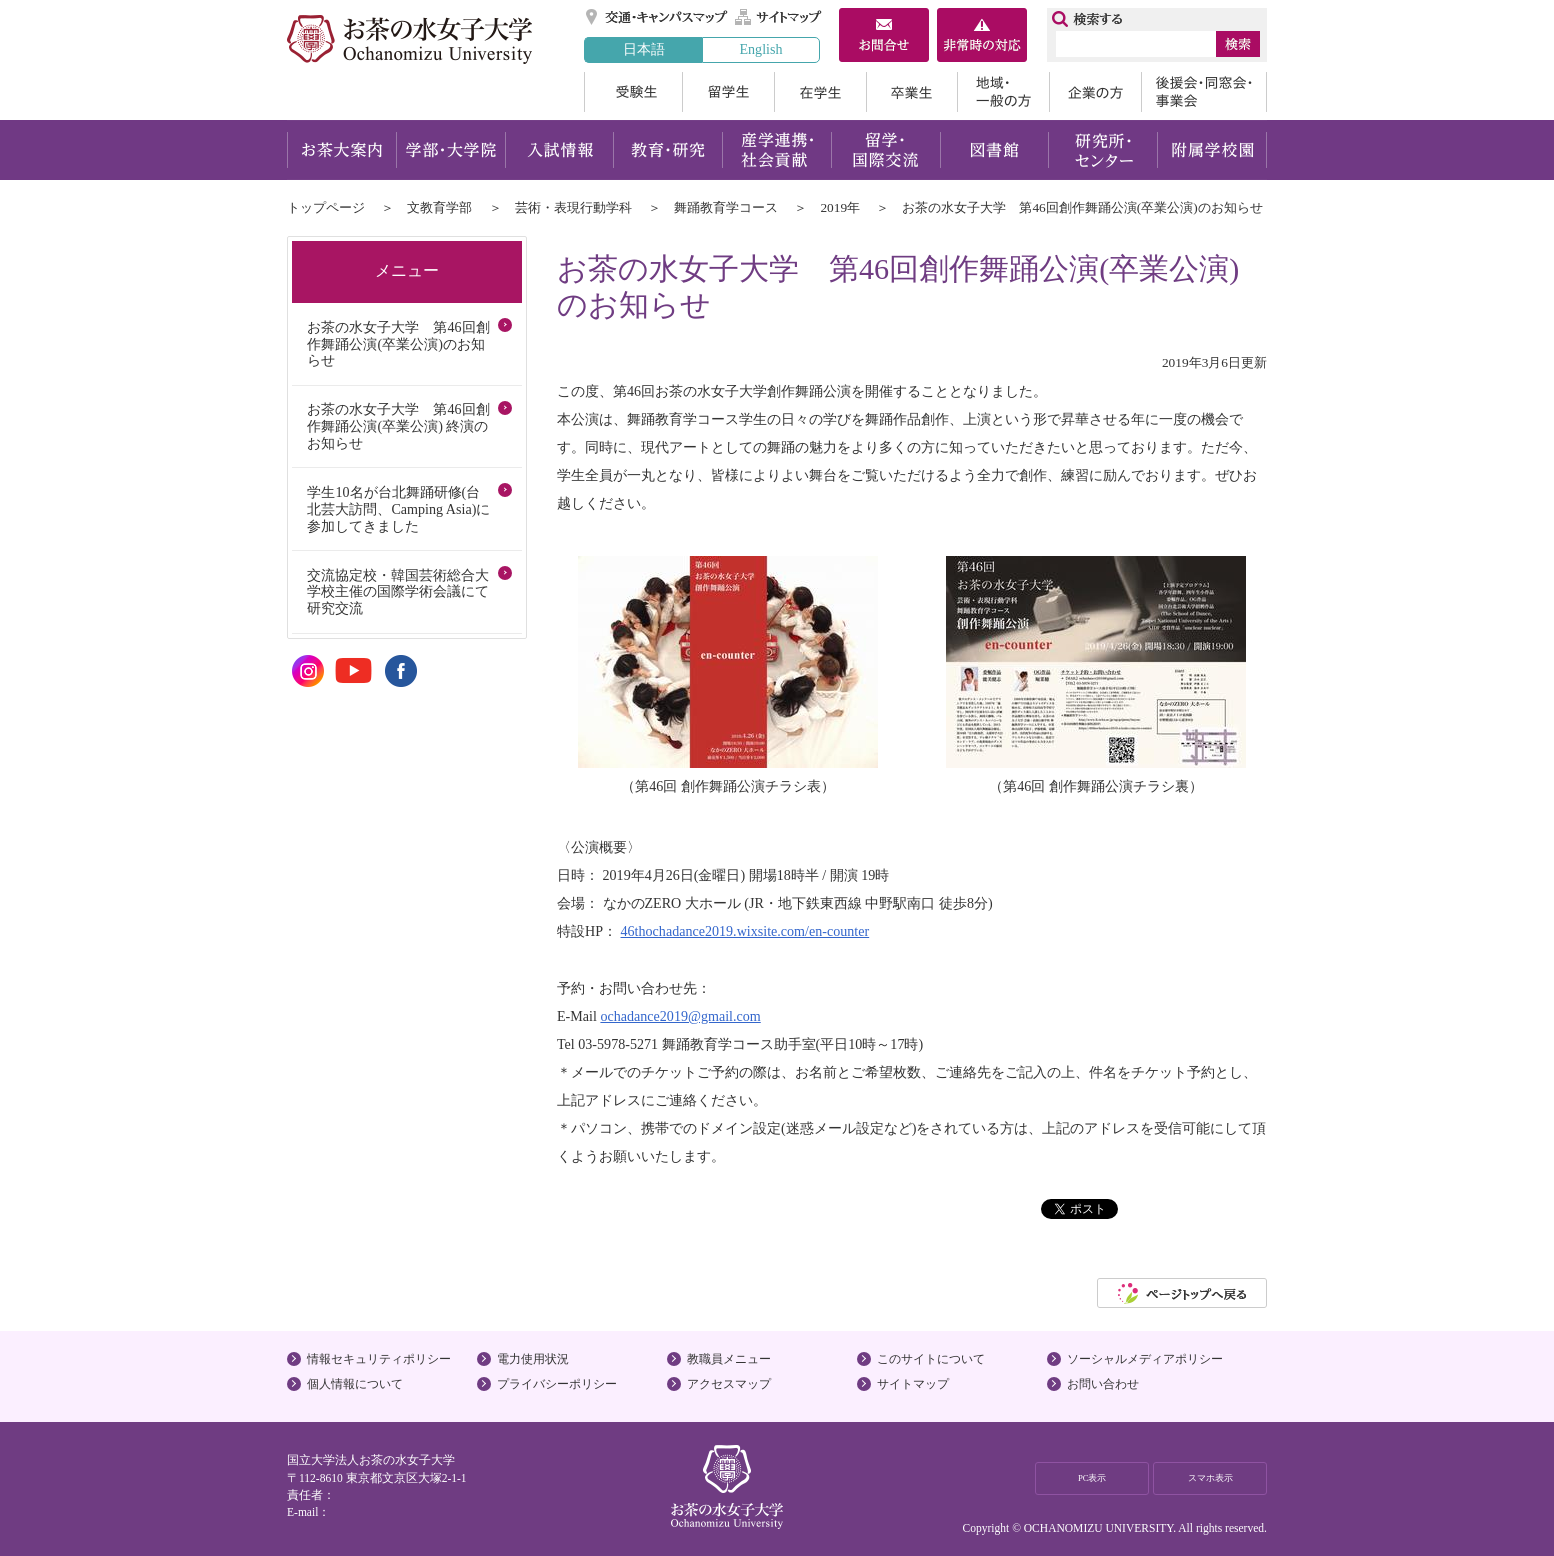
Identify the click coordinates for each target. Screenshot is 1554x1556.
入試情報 (559, 150)
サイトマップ (779, 17)
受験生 (633, 92)
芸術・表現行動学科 (573, 207)
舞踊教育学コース (726, 207)
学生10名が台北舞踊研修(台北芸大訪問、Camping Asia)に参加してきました (398, 509)
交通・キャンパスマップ (657, 17)
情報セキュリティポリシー (379, 1359)
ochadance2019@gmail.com (680, 1016)
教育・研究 (667, 150)
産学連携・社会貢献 (776, 150)
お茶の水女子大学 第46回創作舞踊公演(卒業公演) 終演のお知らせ (398, 426)
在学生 (820, 92)
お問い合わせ (1103, 1384)
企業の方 (1095, 92)
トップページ (326, 207)
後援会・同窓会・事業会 (1204, 92)
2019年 (840, 207)
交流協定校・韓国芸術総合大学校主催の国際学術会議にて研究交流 (398, 592)
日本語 (644, 49)
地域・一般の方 (1003, 92)
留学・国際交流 (885, 150)
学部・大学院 (450, 150)
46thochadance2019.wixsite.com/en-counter (745, 931)
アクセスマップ (729, 1384)
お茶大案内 (341, 150)
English (760, 49)
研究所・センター (1103, 150)
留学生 (728, 92)
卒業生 (911, 92)
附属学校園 (1212, 150)
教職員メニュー (729, 1359)
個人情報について (355, 1384)
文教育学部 (439, 207)
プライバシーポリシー (557, 1384)
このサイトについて (931, 1359)
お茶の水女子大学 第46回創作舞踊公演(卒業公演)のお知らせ (398, 344)
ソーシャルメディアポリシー (1145, 1359)
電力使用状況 (533, 1359)
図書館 (994, 150)
